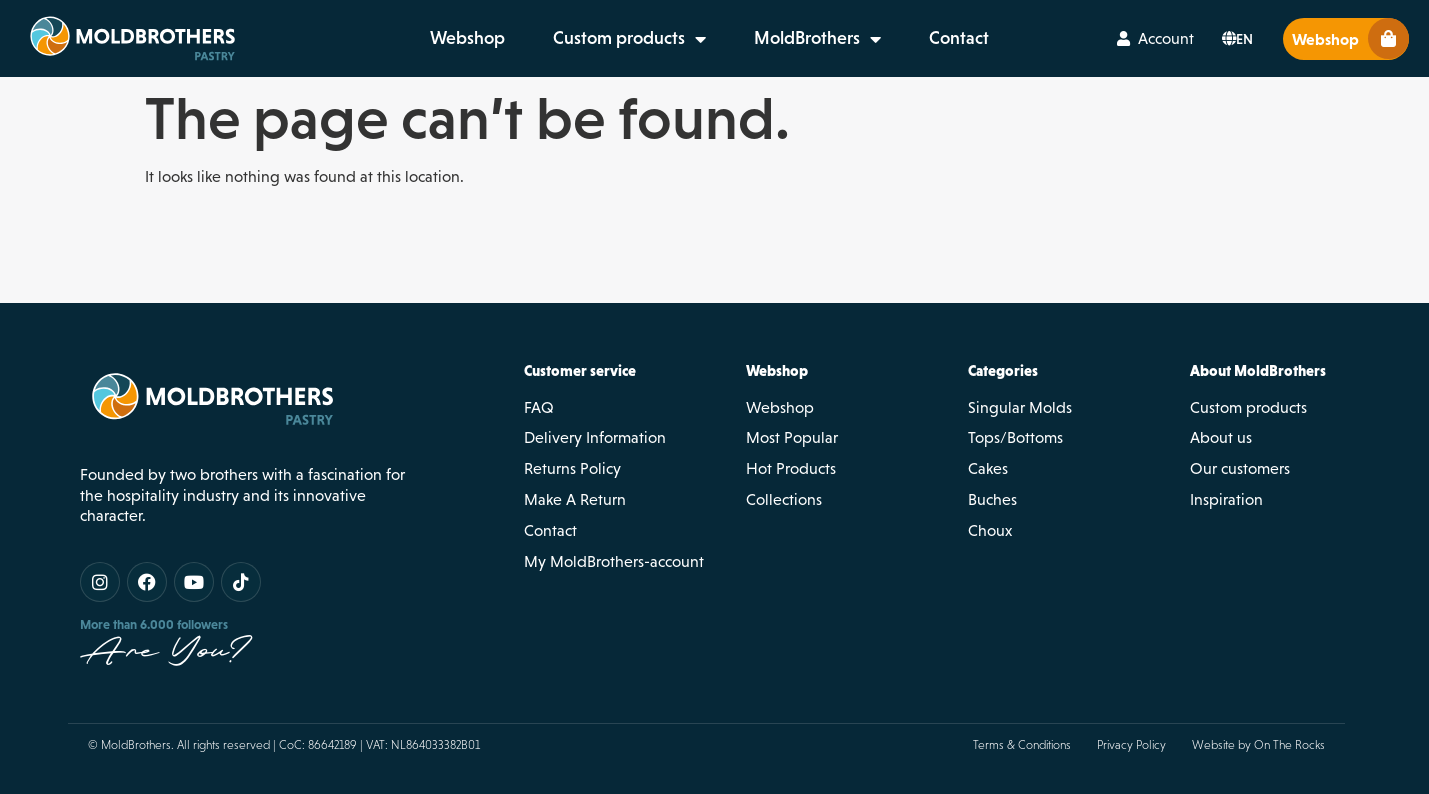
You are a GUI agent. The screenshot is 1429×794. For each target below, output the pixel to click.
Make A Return (575, 499)
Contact (959, 38)
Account (1166, 38)
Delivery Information (595, 437)
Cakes (988, 468)
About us (1221, 437)
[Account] (1123, 38)
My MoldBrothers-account (614, 561)
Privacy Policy (1131, 745)
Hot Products (791, 468)
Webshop (467, 38)
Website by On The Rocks (1258, 745)
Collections (784, 499)
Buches (992, 499)
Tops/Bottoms (1015, 437)
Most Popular (792, 437)
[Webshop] (1388, 38)
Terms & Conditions (1022, 745)
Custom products (629, 38)
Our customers (1240, 468)
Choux (990, 530)
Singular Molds (1020, 407)
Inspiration (1226, 499)
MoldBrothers (817, 38)
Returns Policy (572, 468)
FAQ (539, 407)
